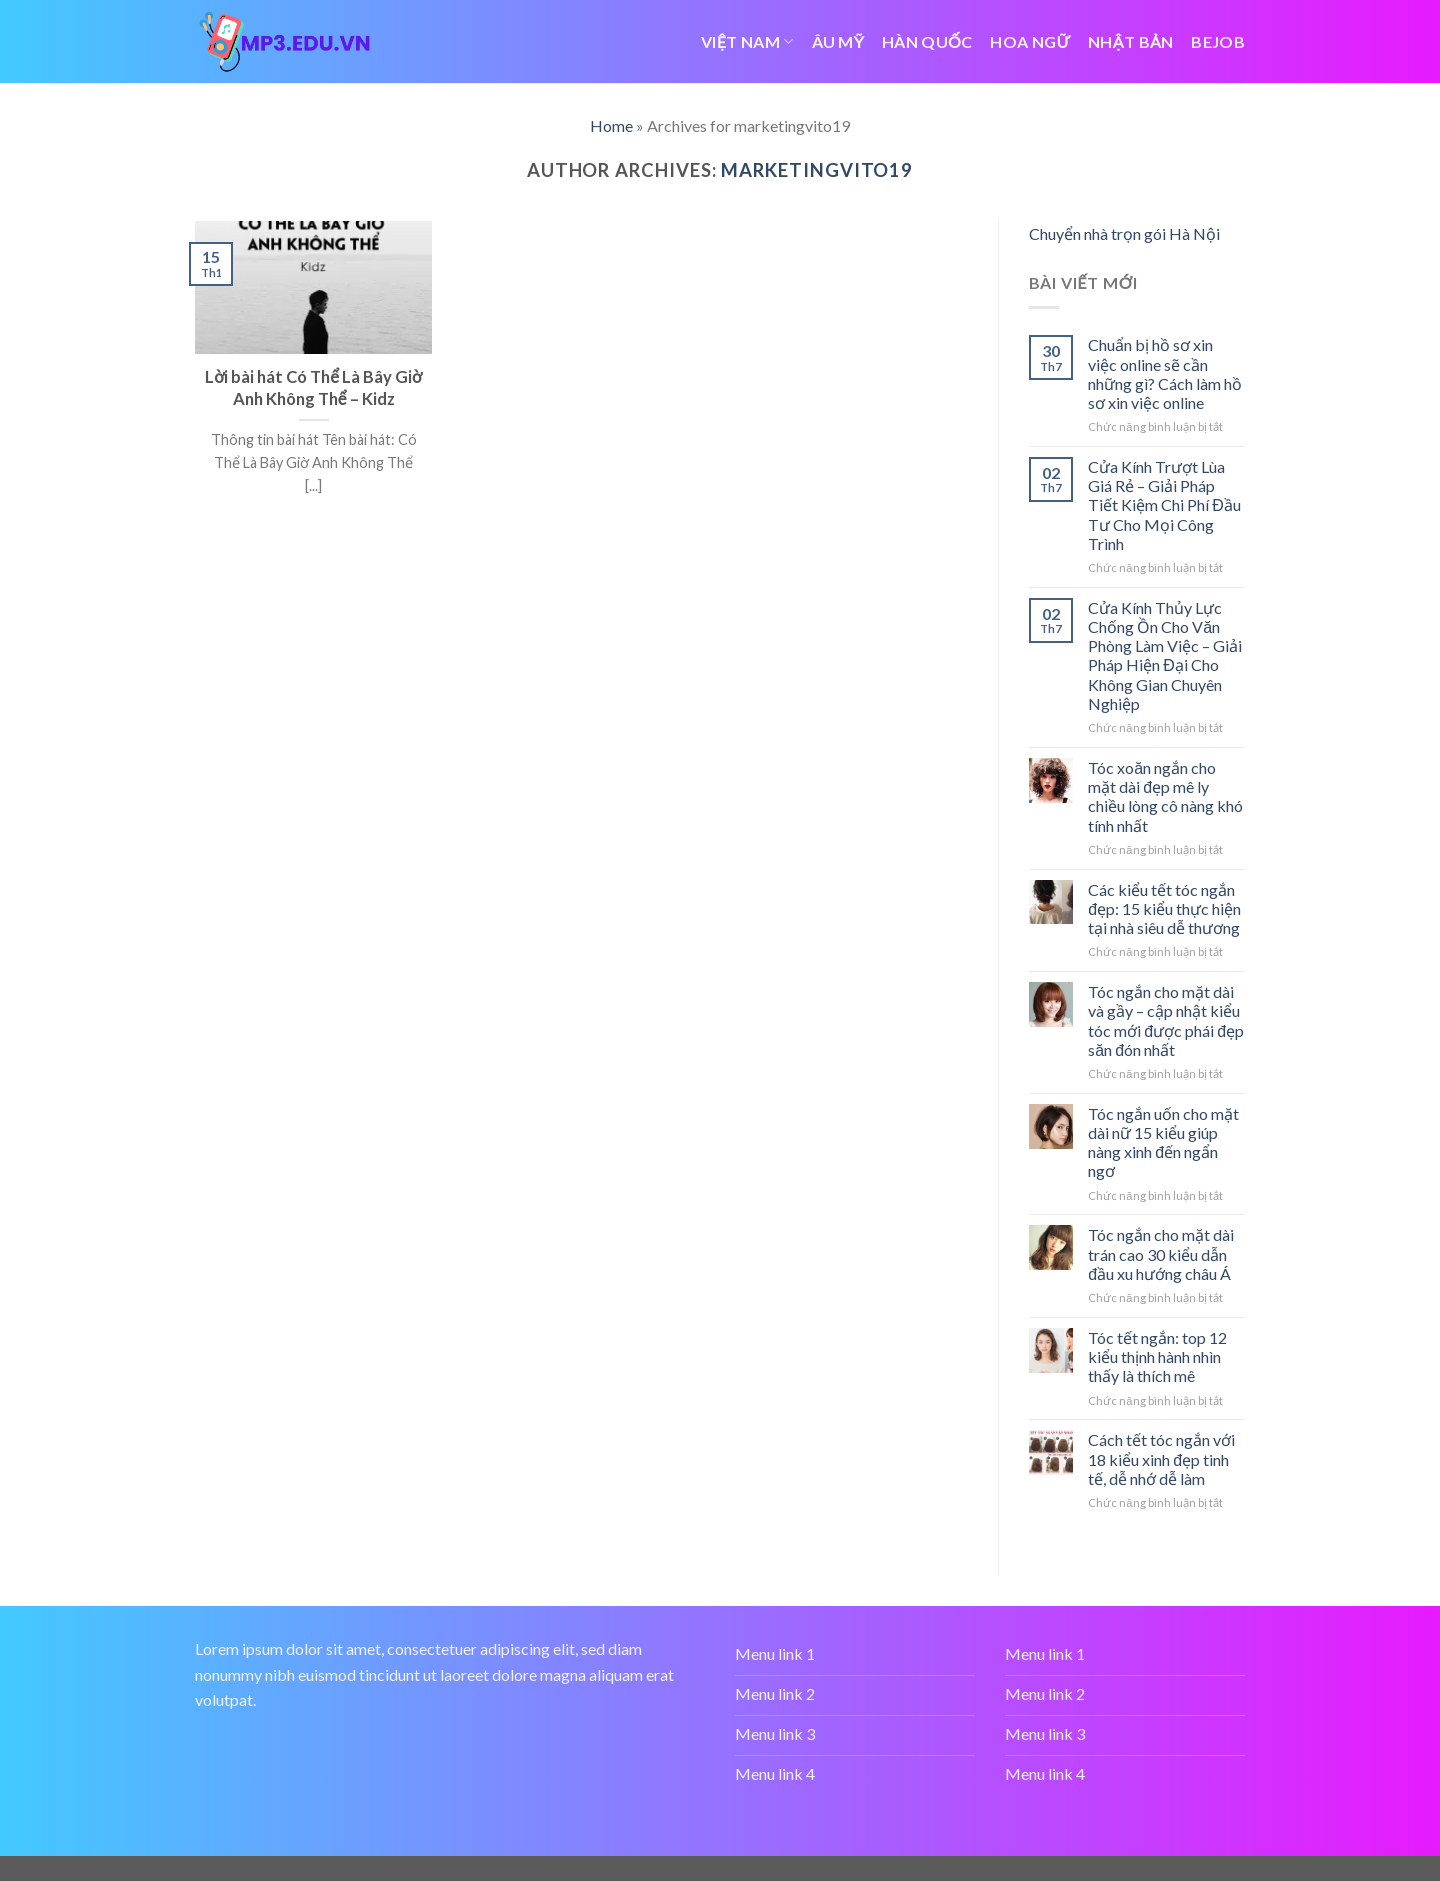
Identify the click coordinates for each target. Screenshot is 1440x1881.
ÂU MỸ (838, 41)
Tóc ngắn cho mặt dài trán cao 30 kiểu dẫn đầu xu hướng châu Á (1161, 1253)
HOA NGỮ (1030, 41)
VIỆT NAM (747, 41)
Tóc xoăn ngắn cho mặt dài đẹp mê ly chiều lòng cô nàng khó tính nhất (1165, 796)
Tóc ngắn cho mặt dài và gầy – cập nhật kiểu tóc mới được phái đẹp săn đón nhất (1166, 1020)
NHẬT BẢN (1130, 41)
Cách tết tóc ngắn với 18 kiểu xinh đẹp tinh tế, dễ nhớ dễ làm (1161, 1458)
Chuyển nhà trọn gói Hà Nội (1124, 233)
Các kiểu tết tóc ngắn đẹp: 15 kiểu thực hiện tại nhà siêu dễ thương (1164, 908)
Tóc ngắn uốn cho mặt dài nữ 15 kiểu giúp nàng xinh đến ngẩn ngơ (1163, 1142)
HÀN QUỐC (927, 41)
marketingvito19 (817, 170)
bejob (1218, 41)
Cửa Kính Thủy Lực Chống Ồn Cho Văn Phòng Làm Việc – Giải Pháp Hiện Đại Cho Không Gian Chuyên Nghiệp (1165, 655)
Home (611, 125)
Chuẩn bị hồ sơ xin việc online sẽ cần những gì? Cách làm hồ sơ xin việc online (1165, 373)
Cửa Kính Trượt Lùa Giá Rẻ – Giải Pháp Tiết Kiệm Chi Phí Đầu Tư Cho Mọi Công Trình (1164, 505)
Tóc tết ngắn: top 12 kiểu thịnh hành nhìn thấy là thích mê (1157, 1356)
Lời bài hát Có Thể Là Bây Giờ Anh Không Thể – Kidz (313, 388)
